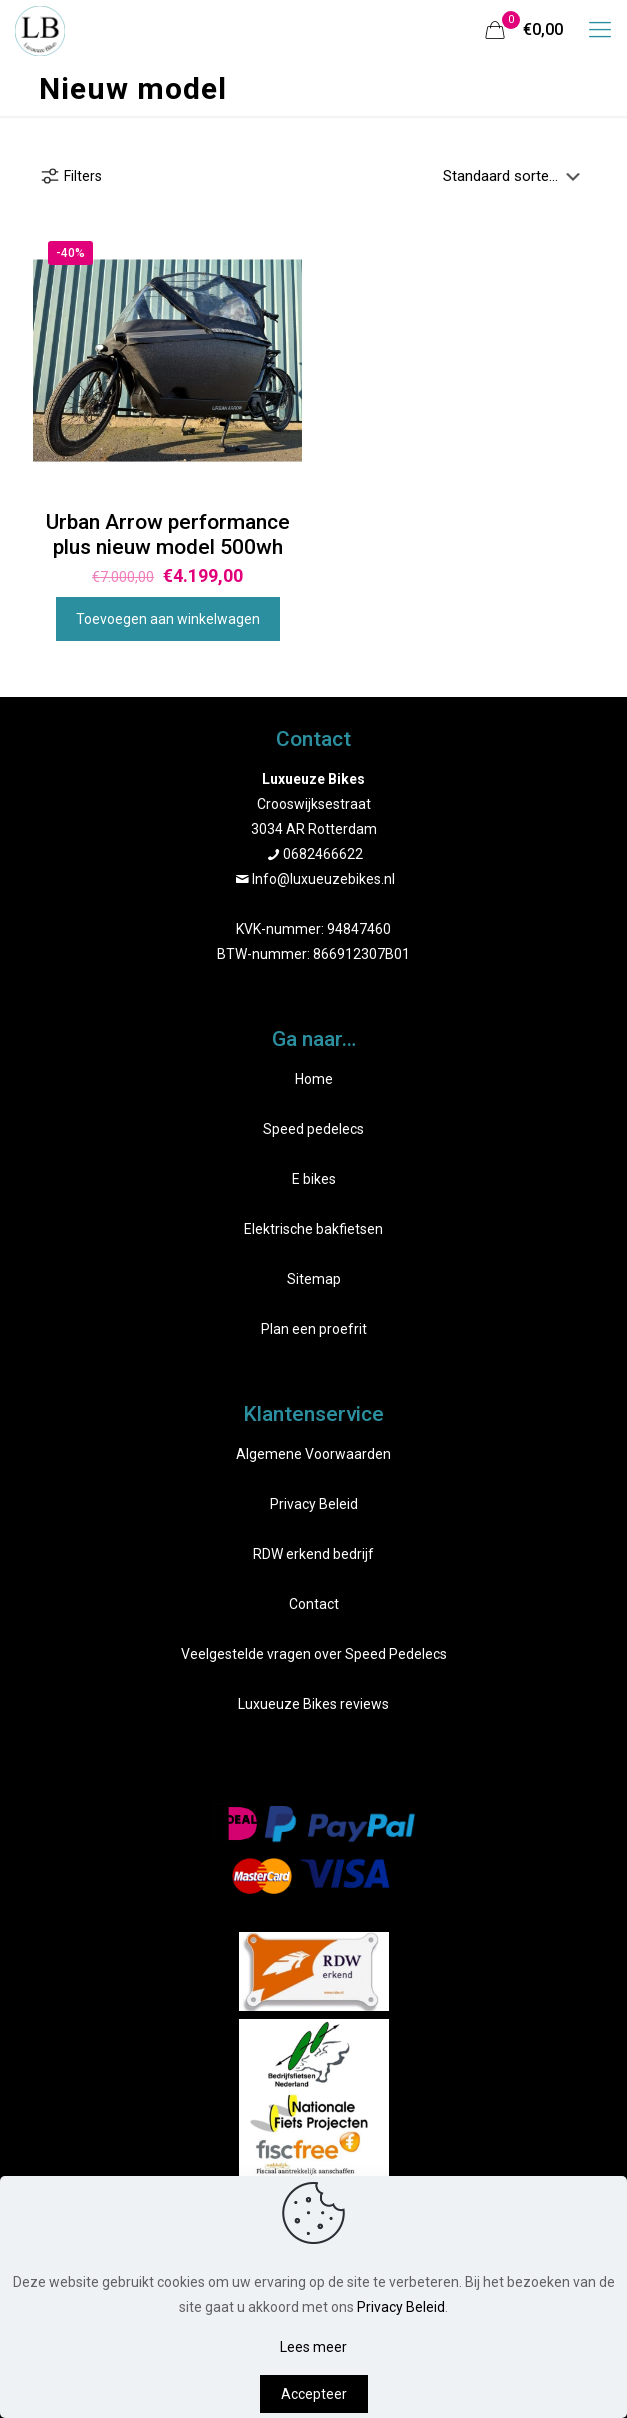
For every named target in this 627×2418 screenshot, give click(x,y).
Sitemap (314, 1279)
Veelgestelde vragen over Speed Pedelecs (314, 1654)
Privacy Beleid (314, 1504)
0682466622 (323, 854)
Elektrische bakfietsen (313, 1229)
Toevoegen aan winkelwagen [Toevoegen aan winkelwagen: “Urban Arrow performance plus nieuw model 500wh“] (168, 619)
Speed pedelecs (313, 1129)
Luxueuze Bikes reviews (313, 1704)
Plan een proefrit (314, 1329)
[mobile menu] (600, 30)
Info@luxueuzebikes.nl (323, 879)
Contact (314, 1604)
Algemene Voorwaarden (313, 1454)
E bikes (314, 1179)
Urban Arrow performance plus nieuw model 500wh (168, 534)
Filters (70, 176)
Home (314, 1079)
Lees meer (313, 2347)
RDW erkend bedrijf (313, 1554)
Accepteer (314, 2394)
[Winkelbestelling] (515, 176)
